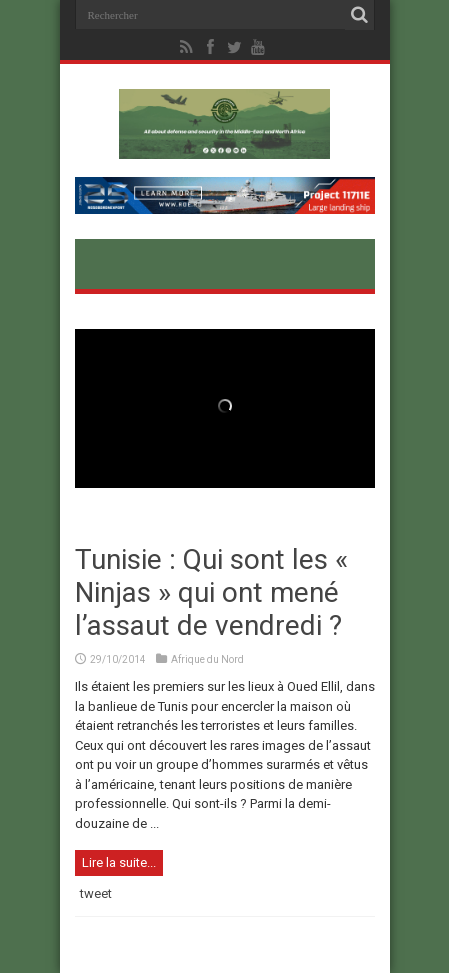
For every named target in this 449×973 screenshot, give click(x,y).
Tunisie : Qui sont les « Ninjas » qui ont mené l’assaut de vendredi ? (211, 592)
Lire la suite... (119, 862)
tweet (96, 893)
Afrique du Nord (207, 659)
